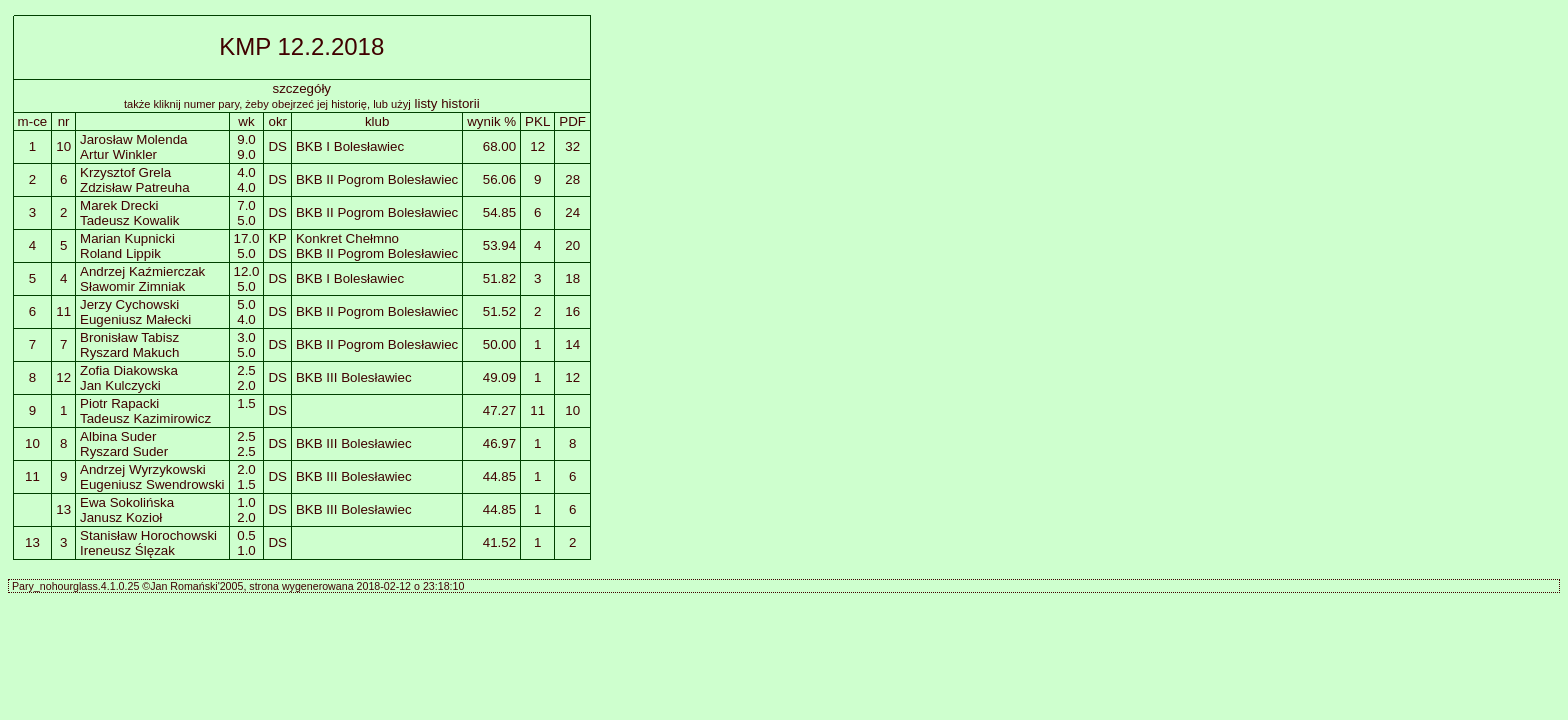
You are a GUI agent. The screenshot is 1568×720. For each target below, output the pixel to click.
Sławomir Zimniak (132, 286)
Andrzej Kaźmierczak (142, 271)
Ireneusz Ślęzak (127, 550)
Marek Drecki (119, 205)
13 (63, 509)
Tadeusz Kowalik (129, 220)
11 (63, 311)
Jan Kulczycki (120, 385)
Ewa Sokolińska (127, 502)
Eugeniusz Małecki (135, 319)
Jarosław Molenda (133, 139)
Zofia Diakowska (129, 370)
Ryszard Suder (124, 451)
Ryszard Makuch (129, 352)
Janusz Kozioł (121, 517)
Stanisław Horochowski (148, 535)
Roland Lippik (120, 253)
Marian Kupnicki (127, 238)
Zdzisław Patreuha (135, 187)
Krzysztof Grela (125, 172)
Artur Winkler (118, 154)
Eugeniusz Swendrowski (152, 484)
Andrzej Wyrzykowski (143, 469)
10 (63, 146)
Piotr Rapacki (119, 403)
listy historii (447, 103)
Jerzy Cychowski (129, 304)
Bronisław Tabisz (129, 337)
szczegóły (302, 88)
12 (63, 377)
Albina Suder (118, 436)
